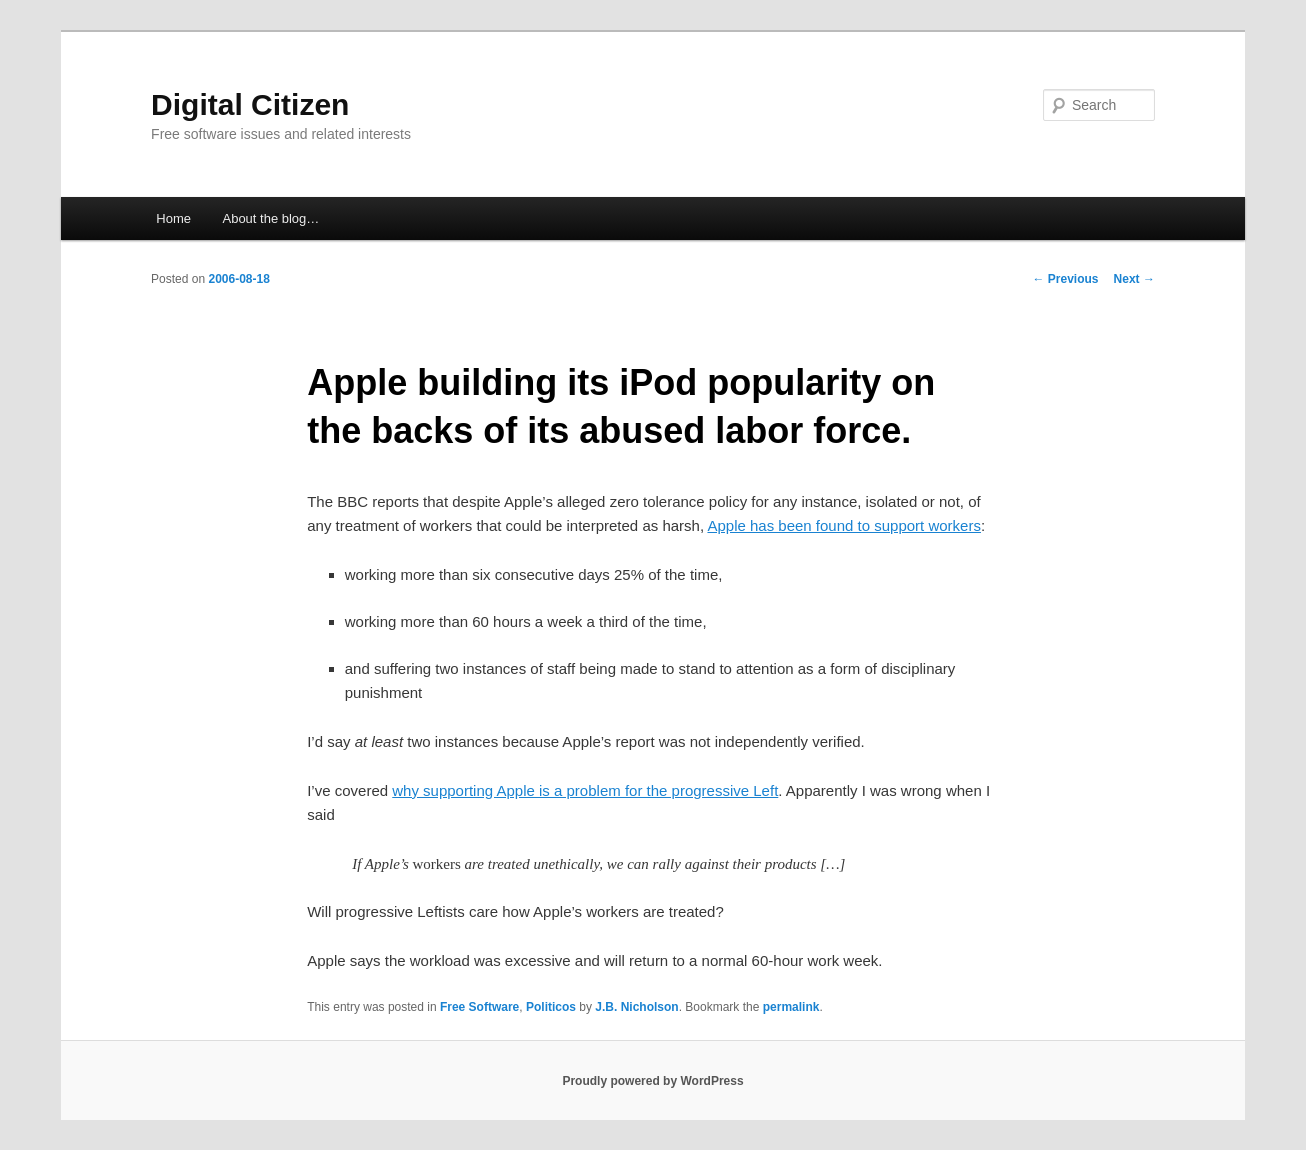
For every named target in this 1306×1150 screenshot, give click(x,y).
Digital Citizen (250, 104)
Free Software (479, 1007)
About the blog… (270, 218)
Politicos (551, 1007)
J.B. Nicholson (636, 1007)
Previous (1066, 279)
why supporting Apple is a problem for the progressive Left (585, 790)
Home (173, 218)
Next (1134, 279)
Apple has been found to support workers (844, 525)
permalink (791, 1007)
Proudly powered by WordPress (652, 1081)
